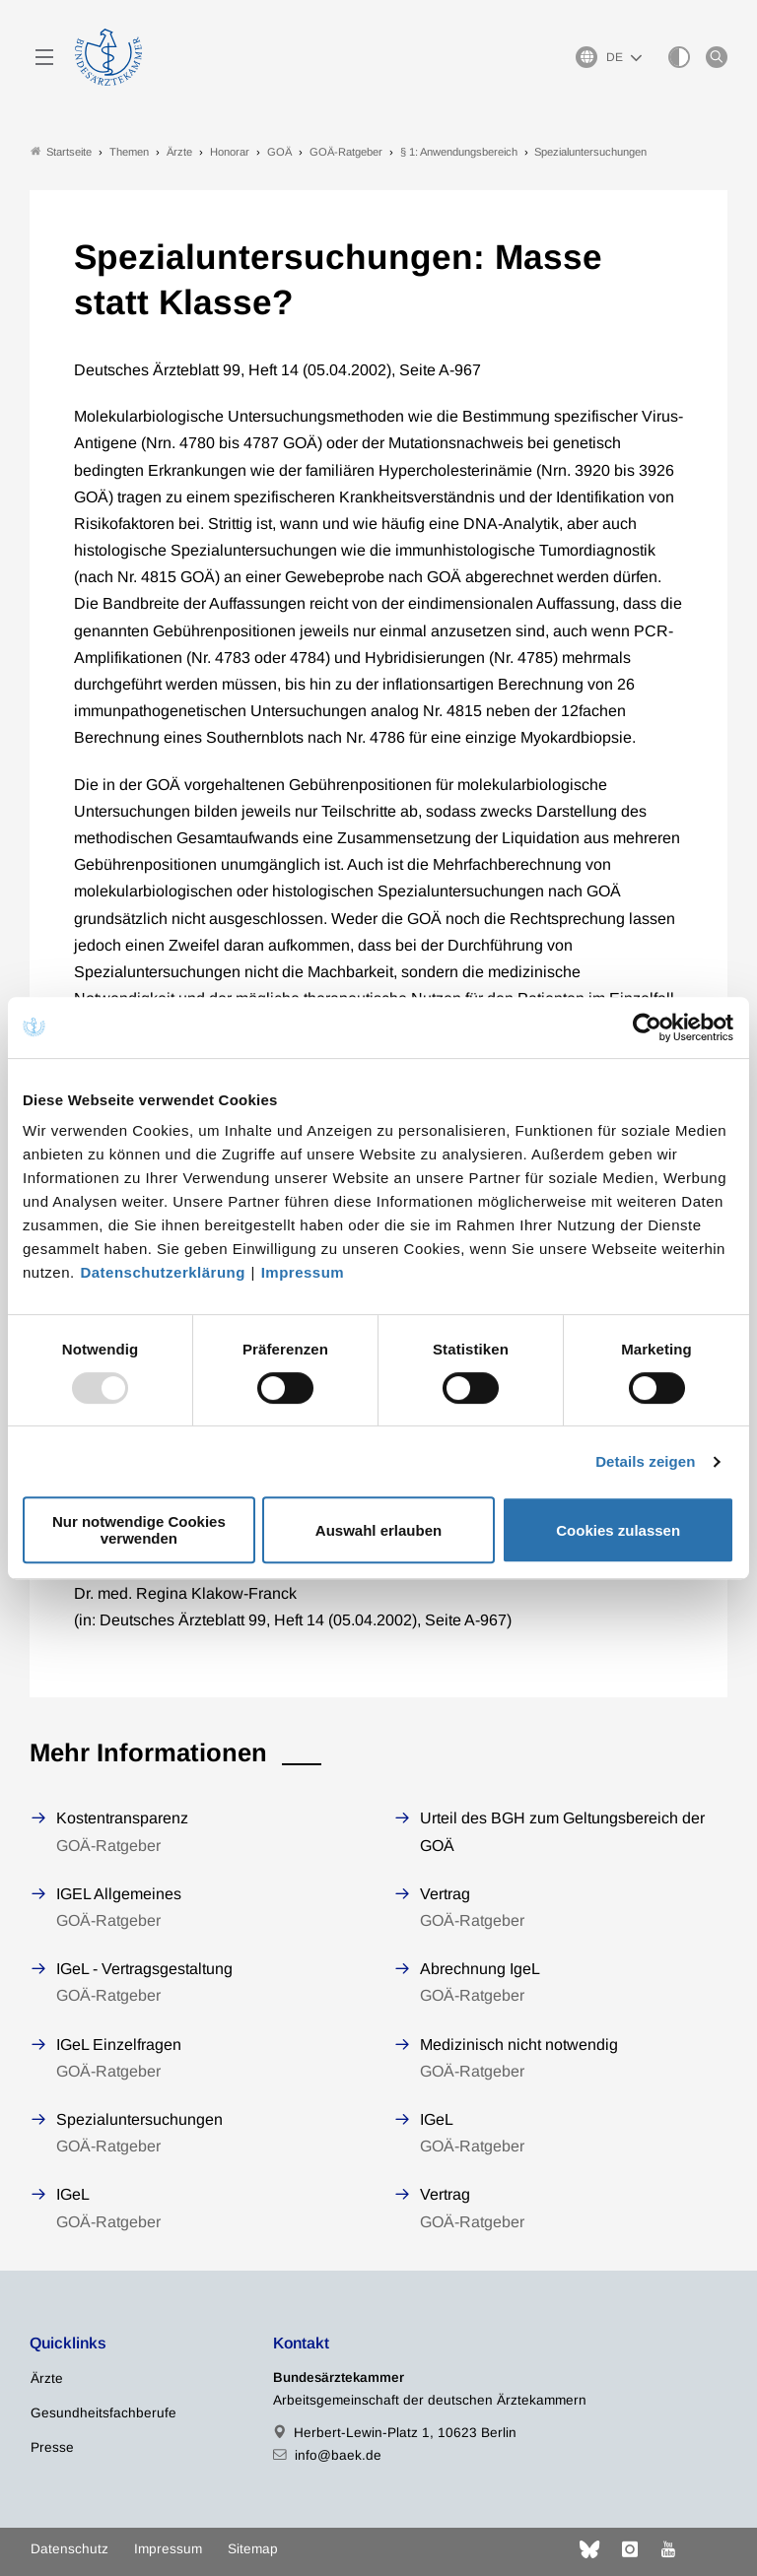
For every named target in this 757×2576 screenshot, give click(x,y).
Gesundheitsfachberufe (103, 2413)
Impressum (303, 1272)
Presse (52, 2447)
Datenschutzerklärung (162, 1272)
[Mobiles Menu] (44, 57)
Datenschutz (69, 2549)
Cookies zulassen (618, 1530)
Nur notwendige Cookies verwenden (139, 1530)
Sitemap (253, 2549)
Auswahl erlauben (378, 1530)
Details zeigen (645, 1461)
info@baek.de (338, 2455)
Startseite (61, 151)
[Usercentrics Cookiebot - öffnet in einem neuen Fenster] (648, 1027)
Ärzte (47, 2378)
